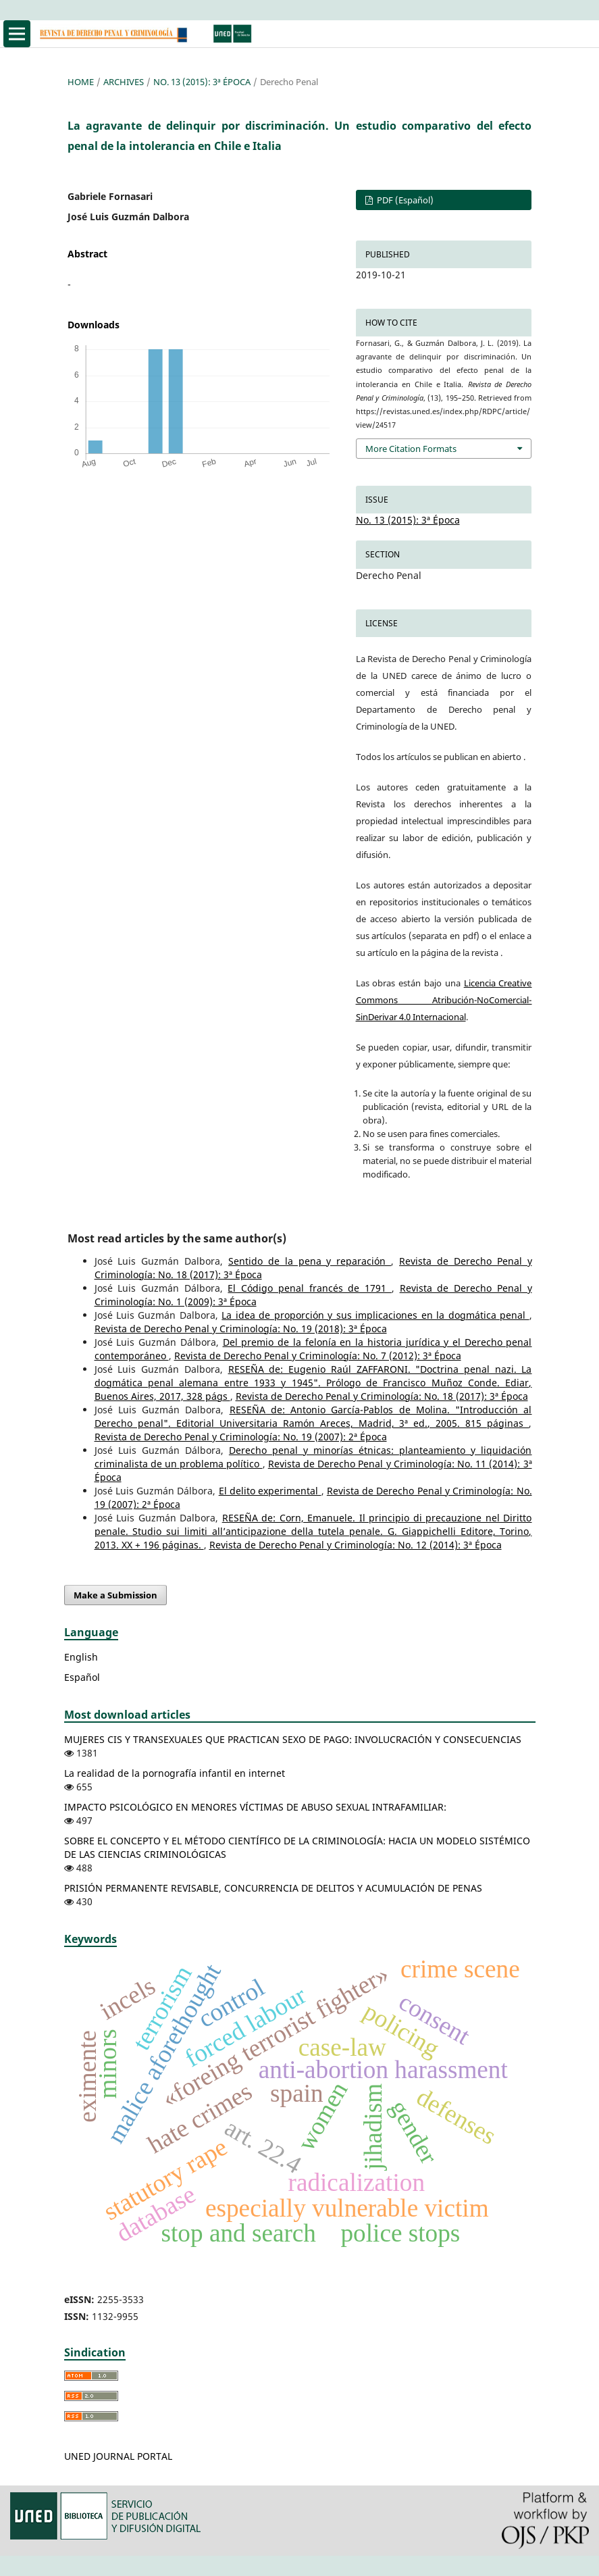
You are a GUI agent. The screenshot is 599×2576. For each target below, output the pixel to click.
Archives (123, 82)
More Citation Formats (411, 449)
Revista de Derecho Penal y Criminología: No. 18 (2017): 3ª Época (382, 1396)
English (81, 1656)
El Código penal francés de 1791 (309, 1288)
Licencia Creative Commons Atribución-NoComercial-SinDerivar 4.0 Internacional (444, 1000)
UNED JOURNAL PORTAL (118, 2456)
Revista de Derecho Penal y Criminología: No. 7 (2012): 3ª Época (317, 1355)
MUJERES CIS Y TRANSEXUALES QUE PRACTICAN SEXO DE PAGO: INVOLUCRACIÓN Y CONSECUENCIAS (292, 1739)
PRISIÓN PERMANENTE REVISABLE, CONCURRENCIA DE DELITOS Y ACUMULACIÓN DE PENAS (273, 1888)
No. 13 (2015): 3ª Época (202, 82)
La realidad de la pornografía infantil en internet (174, 1773)
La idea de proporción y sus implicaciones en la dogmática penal (375, 1315)
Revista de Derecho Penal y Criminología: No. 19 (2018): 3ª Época (241, 1328)
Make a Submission (115, 1595)
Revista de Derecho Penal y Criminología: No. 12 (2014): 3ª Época (355, 1544)
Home (81, 82)
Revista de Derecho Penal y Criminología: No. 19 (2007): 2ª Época (241, 1436)
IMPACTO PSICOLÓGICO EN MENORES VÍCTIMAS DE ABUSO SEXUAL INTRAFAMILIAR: (255, 1806)
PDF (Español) (404, 200)
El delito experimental (270, 1490)
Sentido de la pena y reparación (309, 1261)
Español (82, 1677)
